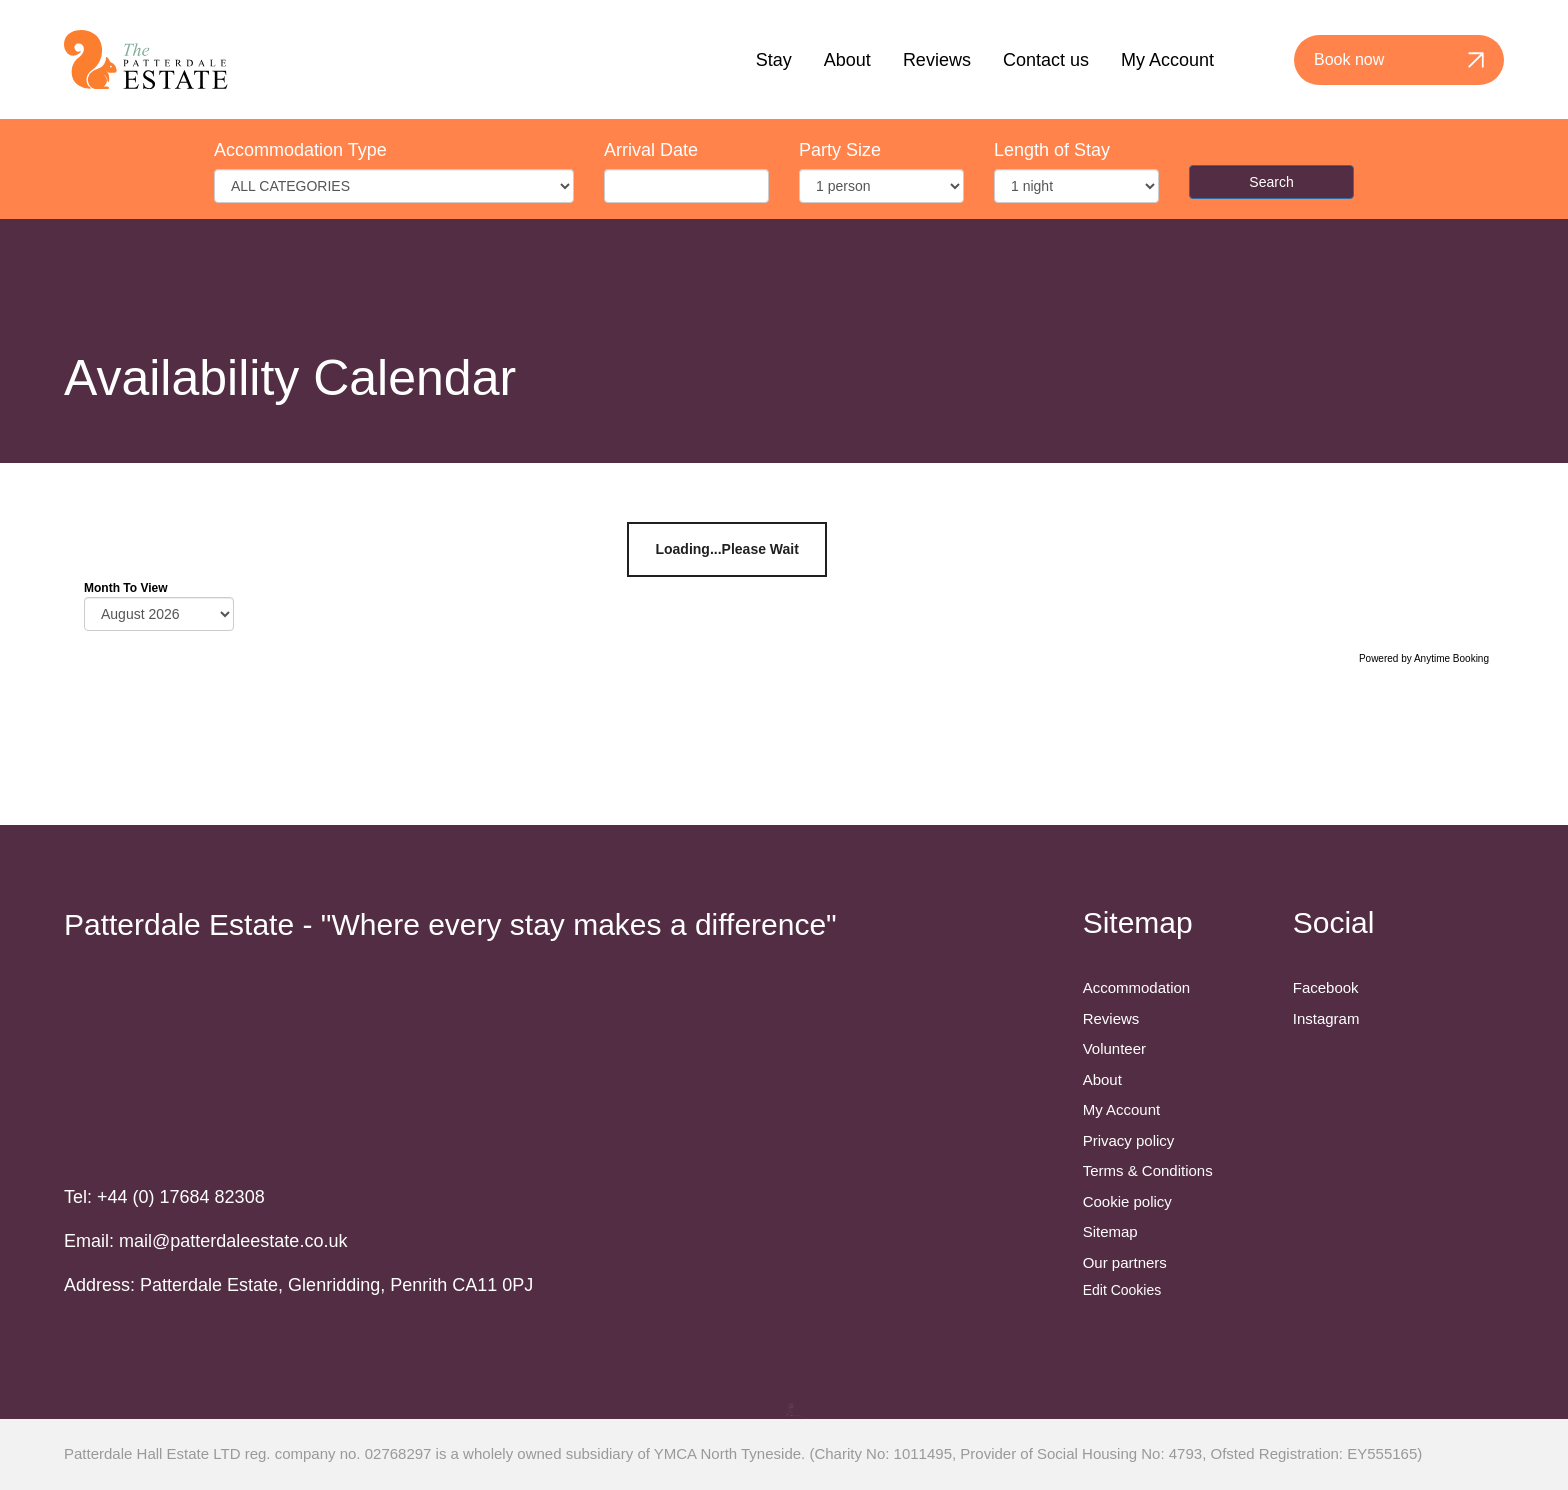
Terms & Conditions (1148, 1170)
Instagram (1326, 1018)
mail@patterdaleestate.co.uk (233, 1241)
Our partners (1125, 1262)
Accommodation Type (300, 150)
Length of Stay (1052, 150)
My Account (1167, 60)
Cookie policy (1127, 1201)
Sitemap (1110, 1231)
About (847, 60)
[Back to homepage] (146, 59)
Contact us (1046, 60)
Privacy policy (1129, 1140)
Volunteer (1114, 1048)
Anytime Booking (1451, 658)
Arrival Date (651, 150)
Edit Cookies (1122, 1290)
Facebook (1326, 987)
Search (1271, 182)
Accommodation (1137, 987)
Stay (774, 60)
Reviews (937, 60)
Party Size (840, 150)
